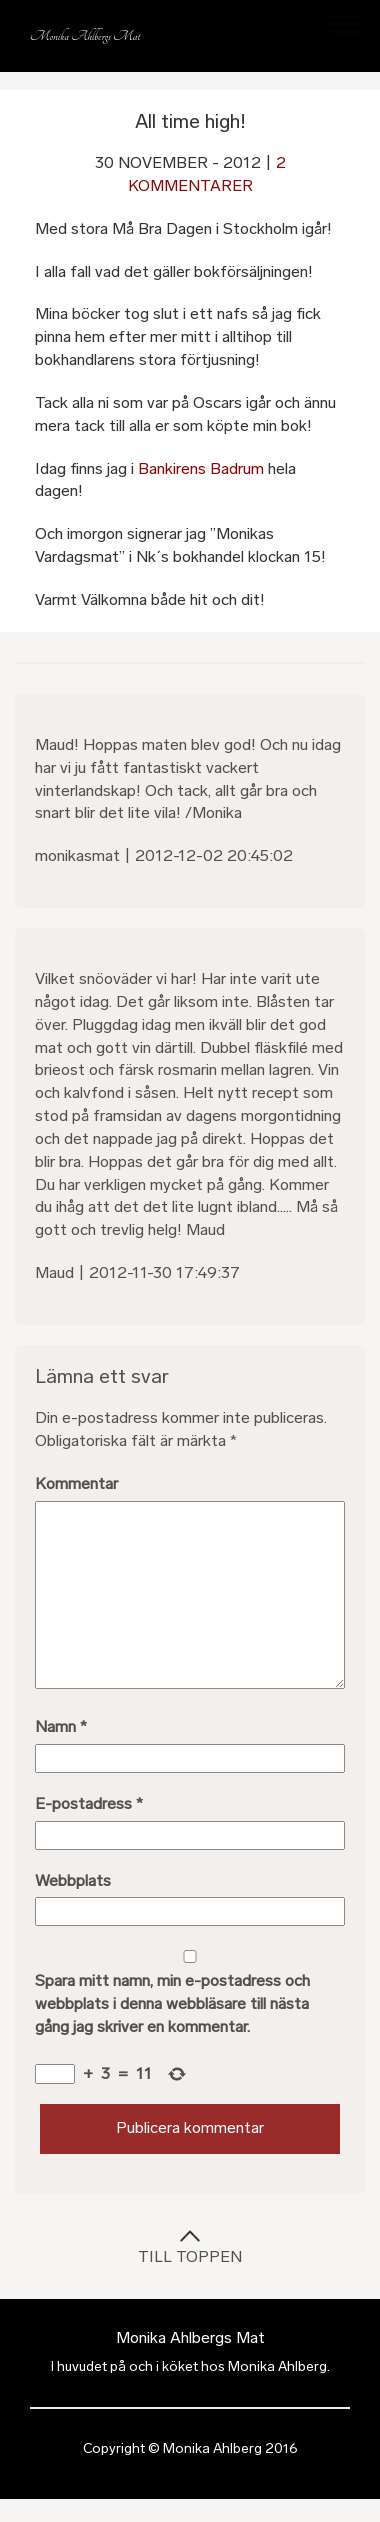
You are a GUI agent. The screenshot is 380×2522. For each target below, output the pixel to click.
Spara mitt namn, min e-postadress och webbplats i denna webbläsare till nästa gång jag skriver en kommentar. (172, 2003)
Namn (61, 1726)
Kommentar (76, 1483)
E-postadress (89, 1803)
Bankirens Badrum (201, 468)
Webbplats (73, 1880)
